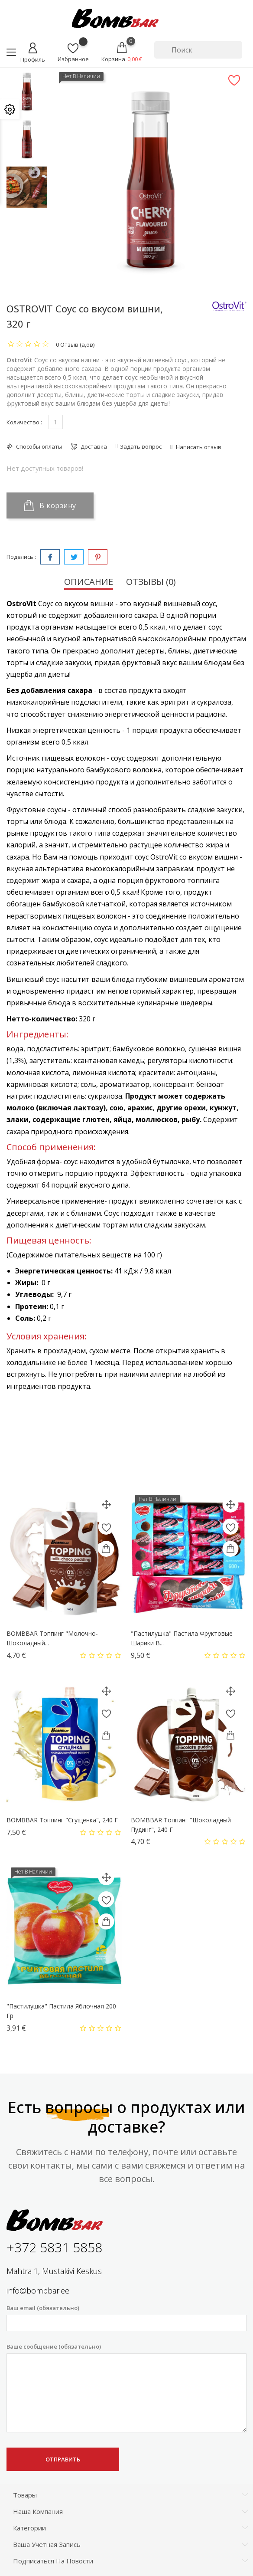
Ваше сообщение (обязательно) (126, 2388)
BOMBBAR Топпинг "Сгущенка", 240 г (62, 1820)
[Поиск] (198, 50)
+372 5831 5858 (54, 2247)
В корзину (50, 505)
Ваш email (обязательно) (126, 2317)
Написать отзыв (198, 447)
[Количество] (56, 422)
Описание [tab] (88, 581)
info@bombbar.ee (37, 2290)
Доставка (93, 446)
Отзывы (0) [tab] (151, 581)
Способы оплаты (38, 446)
